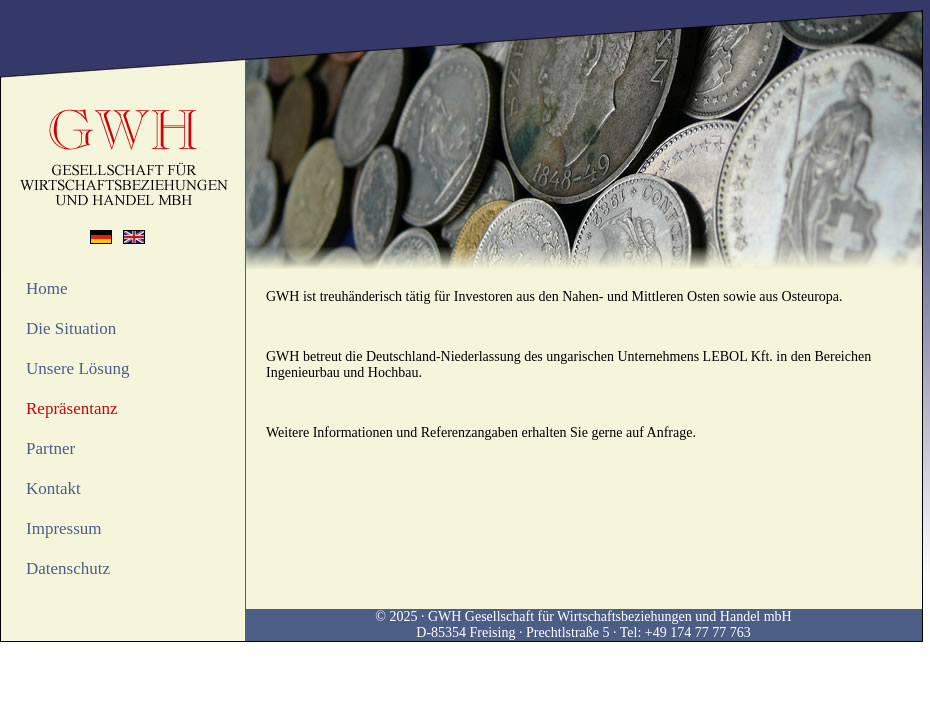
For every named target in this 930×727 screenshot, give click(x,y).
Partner (50, 448)
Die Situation (71, 328)
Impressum (64, 528)
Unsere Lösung (77, 368)
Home (47, 288)
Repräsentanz (72, 408)
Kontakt (53, 488)
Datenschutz (68, 568)
